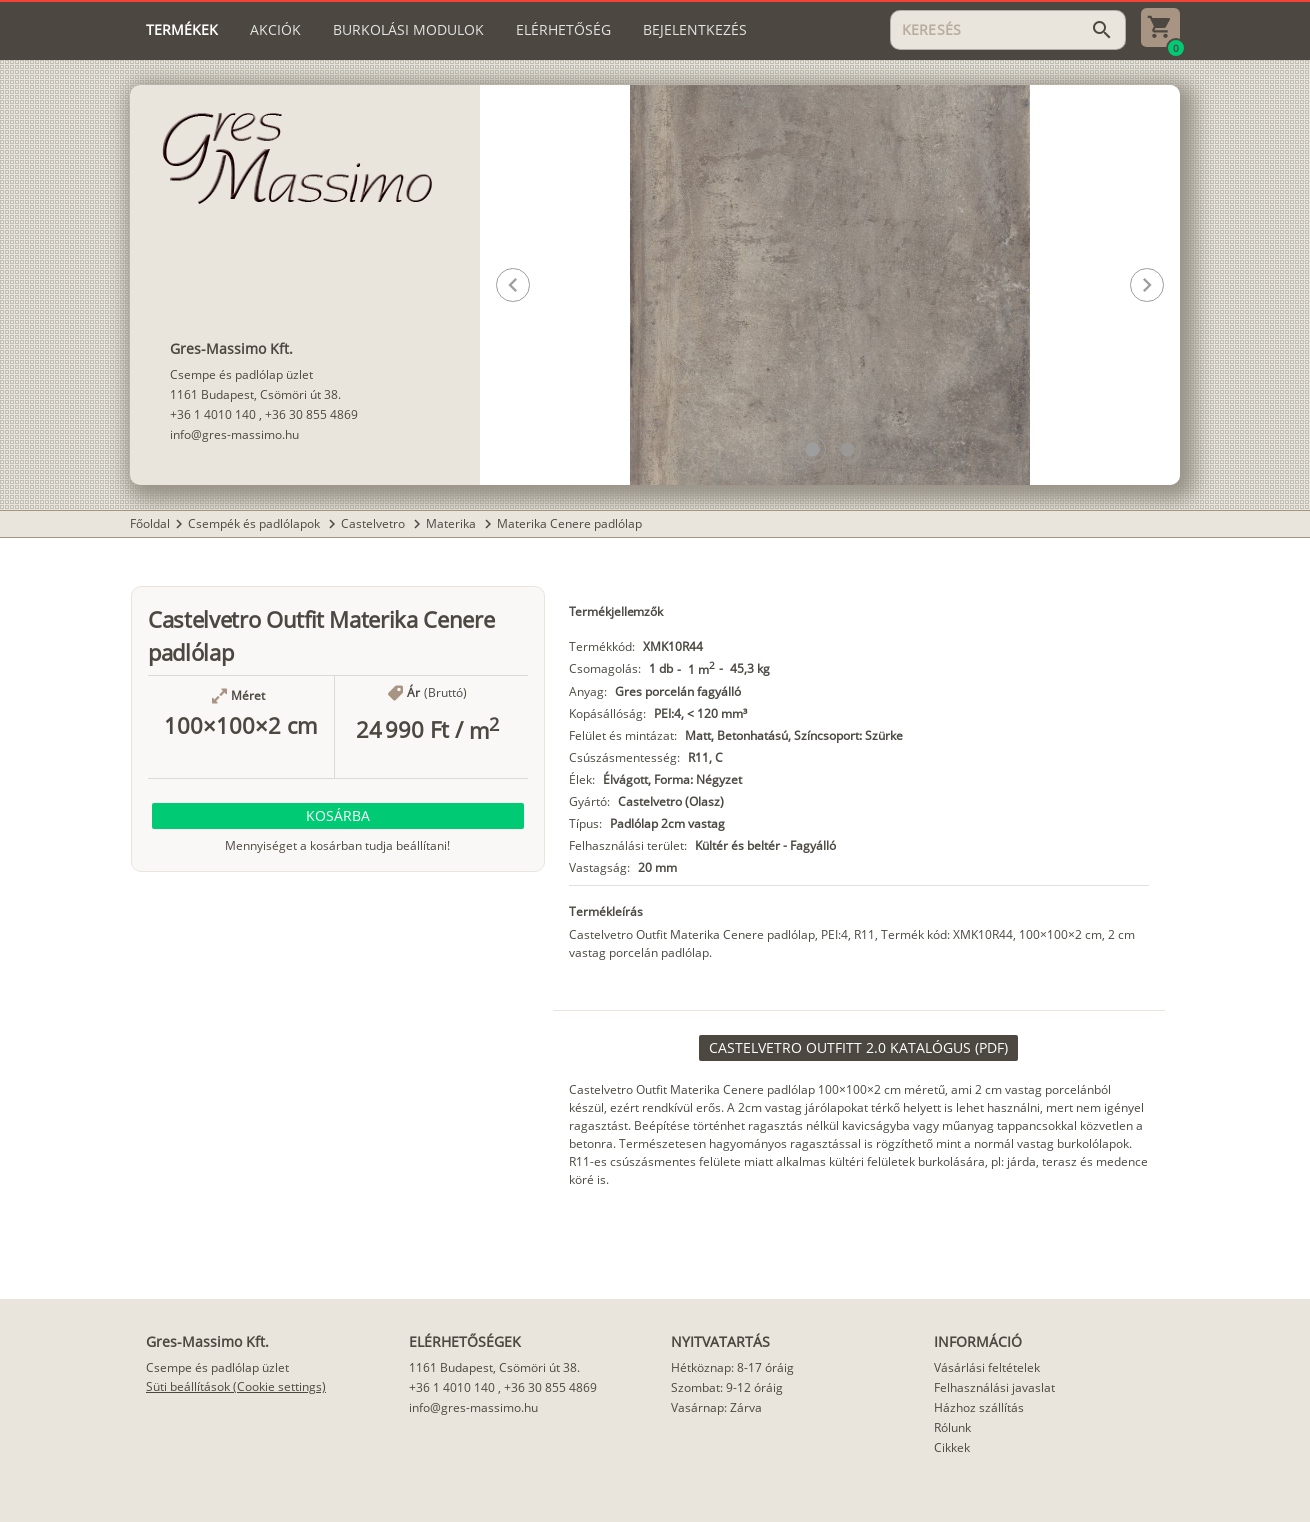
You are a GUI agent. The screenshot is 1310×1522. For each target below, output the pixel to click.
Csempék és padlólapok (255, 523)
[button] (812, 449)
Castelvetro (374, 523)
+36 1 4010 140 (213, 414)
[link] (858, 1048)
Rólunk (952, 1427)
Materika (452, 523)
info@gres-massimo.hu (234, 434)
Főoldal (150, 523)
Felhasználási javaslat (994, 1387)
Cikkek (952, 1447)
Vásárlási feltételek (987, 1367)
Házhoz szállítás (979, 1407)
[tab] (182, 30)
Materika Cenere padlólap (569, 523)
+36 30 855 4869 (311, 414)
